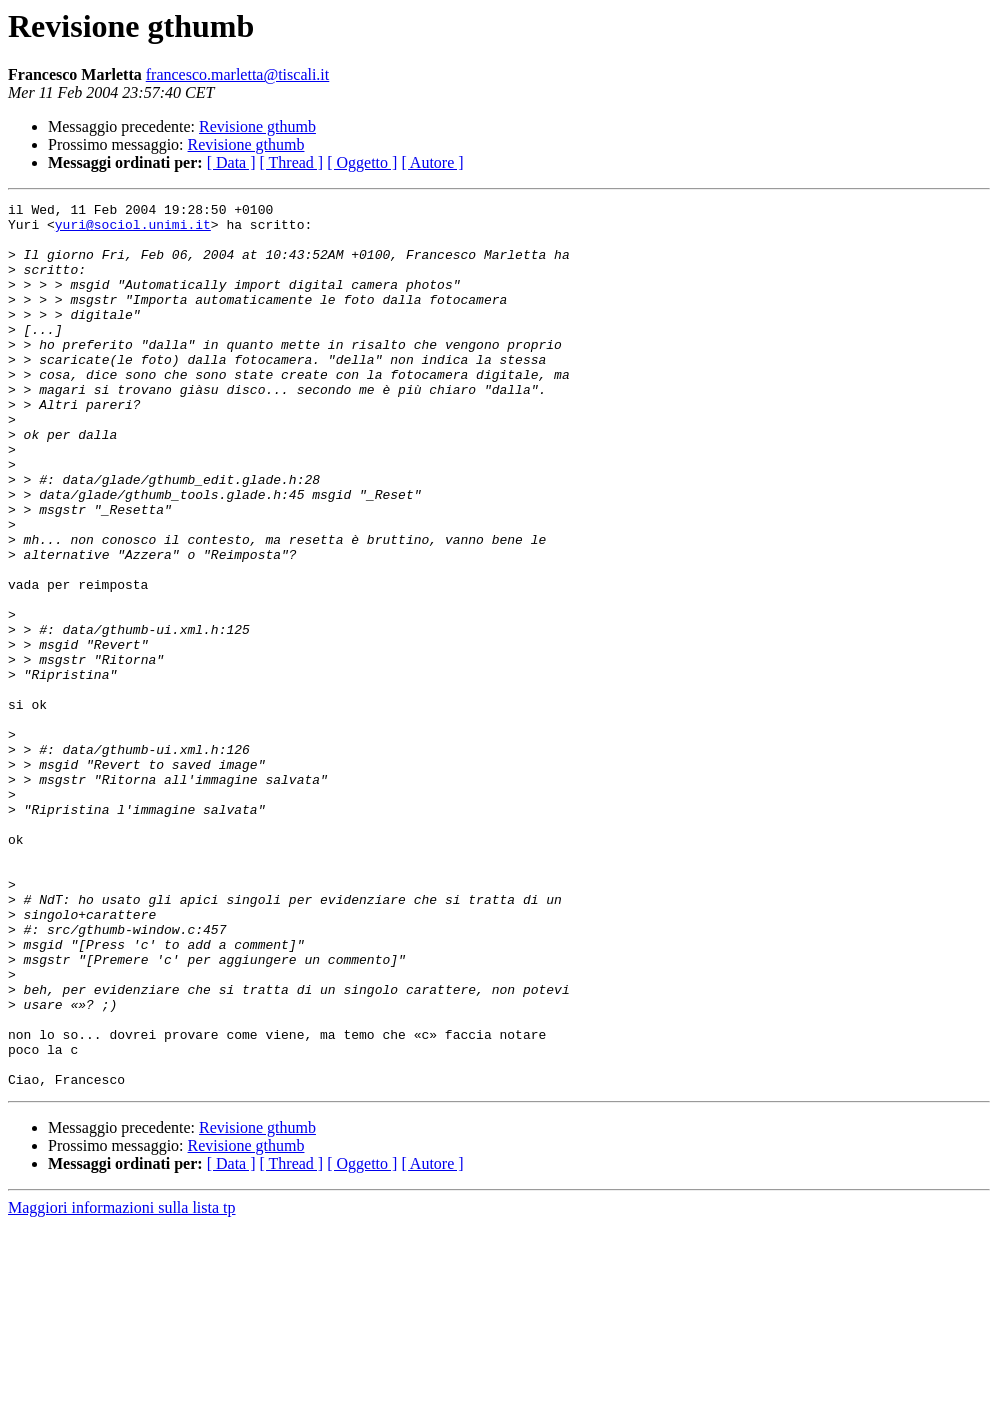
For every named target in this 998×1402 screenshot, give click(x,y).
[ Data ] (231, 162)
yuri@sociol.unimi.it (133, 230)
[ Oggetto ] (362, 162)
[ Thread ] (292, 162)
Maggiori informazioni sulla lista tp (122, 1384)
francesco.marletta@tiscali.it (238, 74)
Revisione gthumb (257, 126)
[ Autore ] (432, 162)
